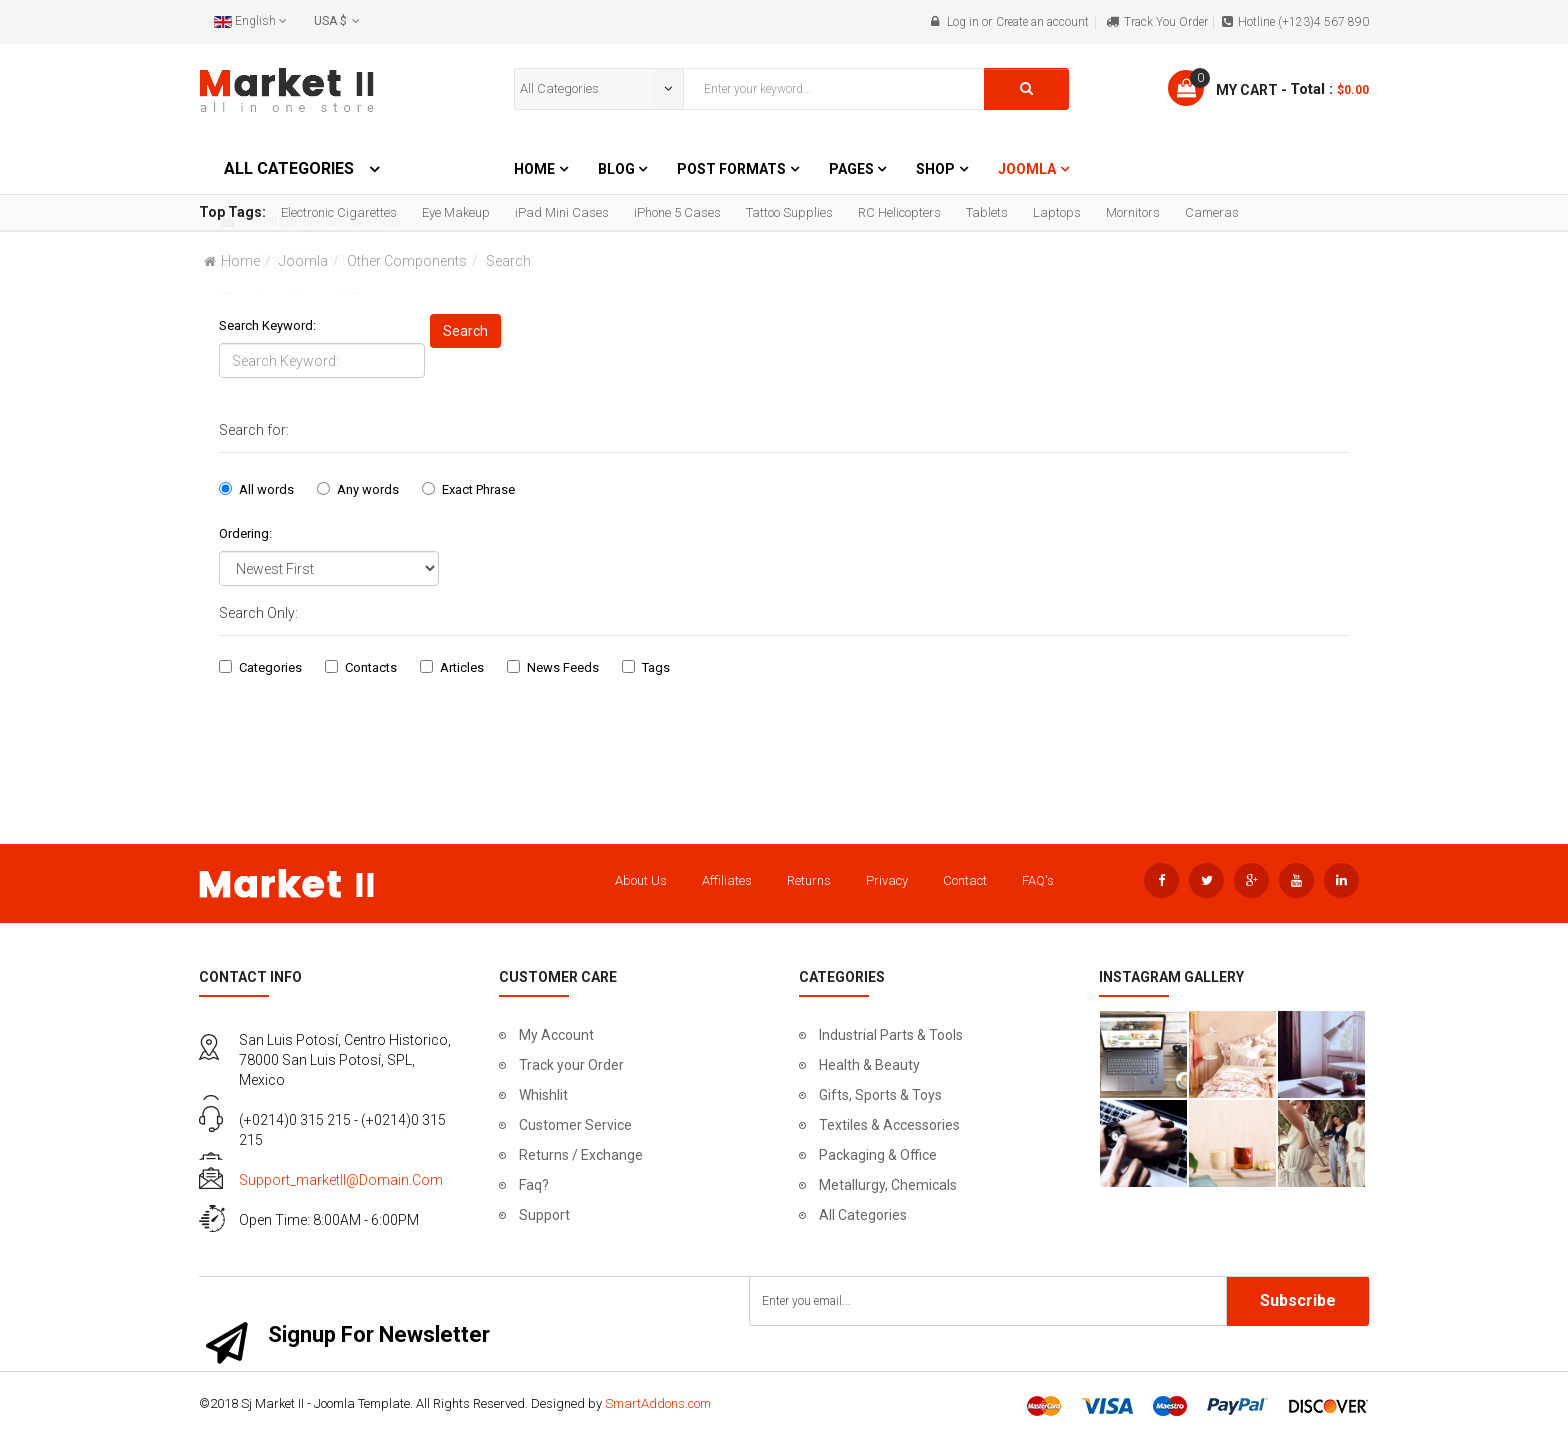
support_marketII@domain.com (341, 1180)
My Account (556, 1035)
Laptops (1057, 212)
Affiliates (727, 880)
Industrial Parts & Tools (891, 1035)
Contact (965, 880)
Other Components (407, 261)
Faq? (534, 1185)
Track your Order (571, 1065)
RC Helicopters (899, 212)
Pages (853, 169)
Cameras (1212, 212)
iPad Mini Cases (562, 212)
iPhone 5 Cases (677, 212)
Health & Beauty (869, 1065)
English (250, 21)
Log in (963, 22)
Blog (618, 169)
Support (544, 1215)
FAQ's (1038, 880)
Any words (368, 489)
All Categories (863, 1215)
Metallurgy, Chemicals (888, 1185)
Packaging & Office (878, 1155)
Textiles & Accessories (889, 1125)
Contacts (371, 667)
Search (465, 331)
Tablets (987, 212)
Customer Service (575, 1125)
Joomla (1027, 169)
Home (534, 169)
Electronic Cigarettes (339, 212)
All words (266, 489)
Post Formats (731, 169)
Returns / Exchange (581, 1155)
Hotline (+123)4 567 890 (1303, 22)
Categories (270, 667)
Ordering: (245, 533)
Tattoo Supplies (789, 212)
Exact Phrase (478, 489)
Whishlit (543, 1095)
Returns (809, 880)
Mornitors (1133, 212)
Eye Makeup (456, 212)
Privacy (887, 880)
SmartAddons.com (658, 1403)
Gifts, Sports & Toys (880, 1095)
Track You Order (1166, 22)
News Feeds (563, 667)
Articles (462, 667)
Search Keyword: (267, 325)
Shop (935, 169)
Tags (656, 667)
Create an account (1042, 22)
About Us (641, 880)
